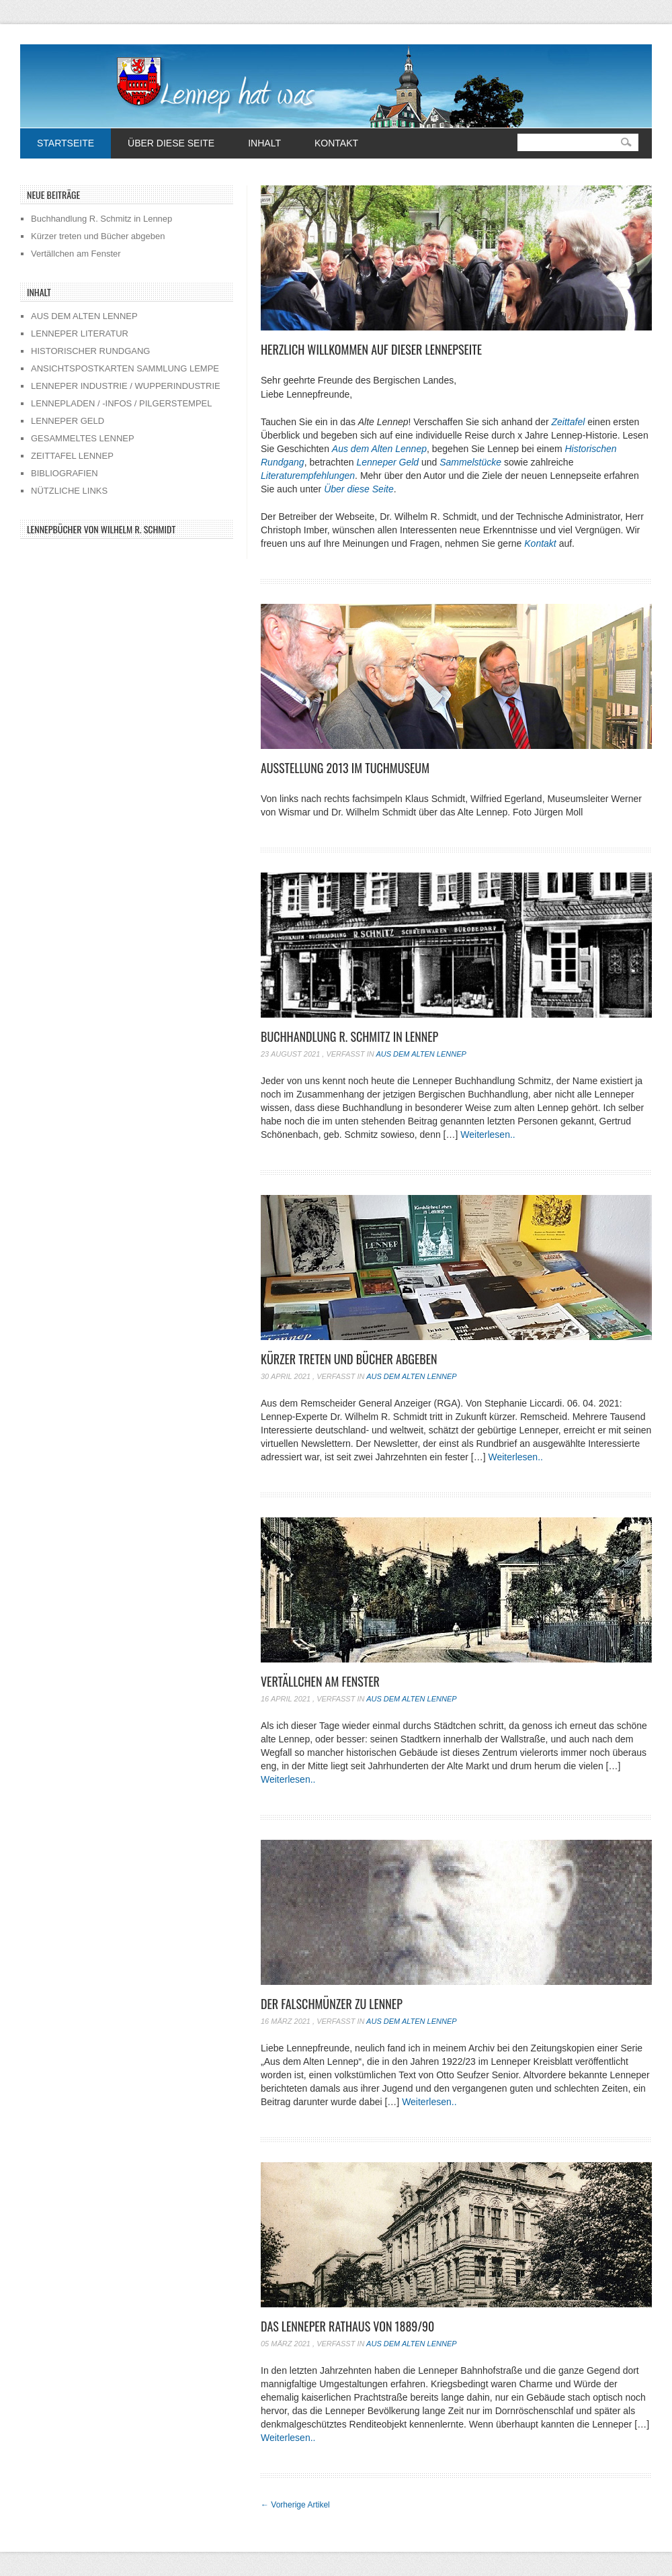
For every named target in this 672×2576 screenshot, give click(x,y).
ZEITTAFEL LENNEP (72, 456)
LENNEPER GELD (67, 421)
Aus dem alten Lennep (421, 1054)
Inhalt (264, 143)
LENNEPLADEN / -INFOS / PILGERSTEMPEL (121, 403)
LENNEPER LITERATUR (79, 333)
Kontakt (336, 143)
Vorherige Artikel (295, 2505)
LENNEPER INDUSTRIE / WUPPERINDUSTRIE (125, 386)
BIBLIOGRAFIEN (64, 473)
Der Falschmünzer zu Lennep (332, 2003)
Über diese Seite (171, 143)
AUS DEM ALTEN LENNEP (84, 316)
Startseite (65, 143)
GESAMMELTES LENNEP (82, 438)
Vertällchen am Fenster (320, 1681)
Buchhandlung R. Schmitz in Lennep (349, 1036)
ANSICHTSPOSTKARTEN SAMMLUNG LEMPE (125, 368)
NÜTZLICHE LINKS (69, 491)
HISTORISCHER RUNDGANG (90, 351)
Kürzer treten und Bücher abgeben (349, 1359)
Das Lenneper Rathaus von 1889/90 (347, 2326)
